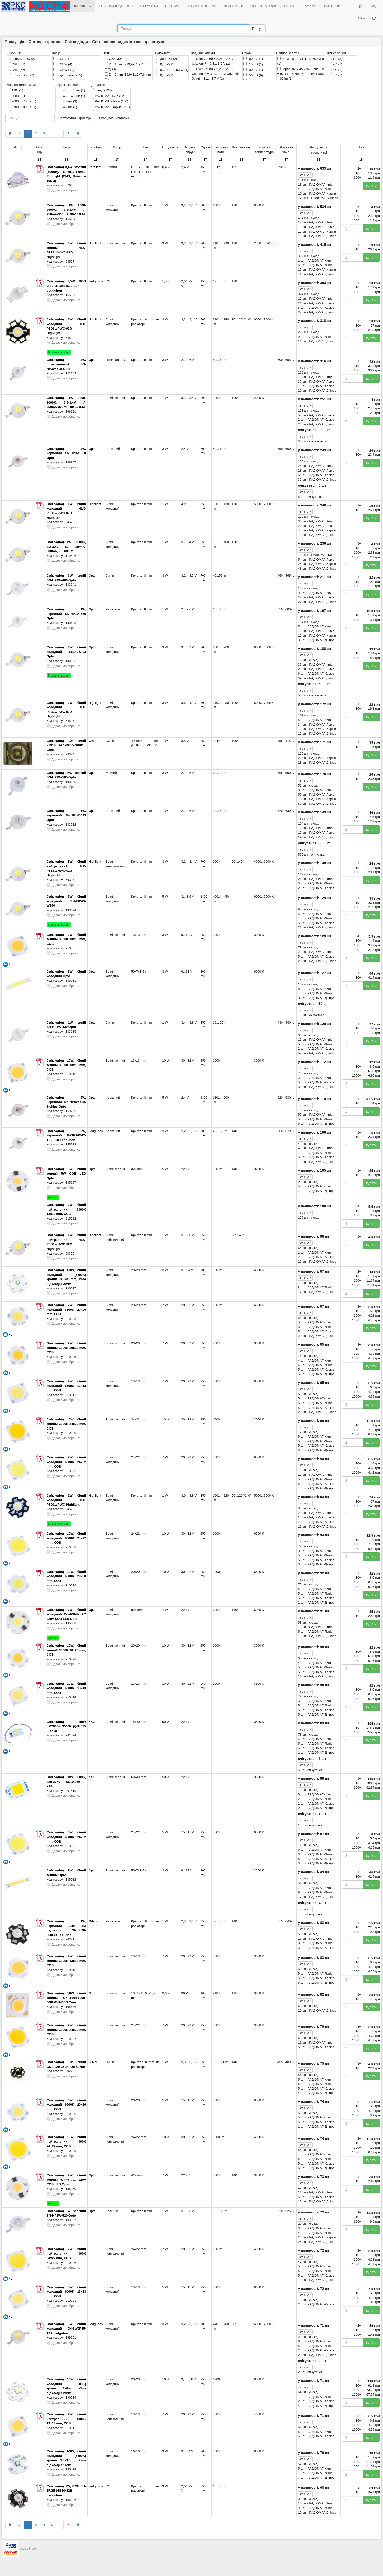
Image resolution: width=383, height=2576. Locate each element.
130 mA (253, 70)
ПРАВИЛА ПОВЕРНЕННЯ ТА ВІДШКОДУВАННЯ (259, 6)
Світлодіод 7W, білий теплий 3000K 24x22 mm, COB (66, 2029)
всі (319, 152)
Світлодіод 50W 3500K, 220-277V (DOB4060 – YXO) (66, 1781)
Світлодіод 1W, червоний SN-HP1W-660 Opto (66, 613)
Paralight (95, 167)
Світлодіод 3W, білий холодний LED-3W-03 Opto (66, 651)
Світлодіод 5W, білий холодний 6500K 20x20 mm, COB (66, 2104)
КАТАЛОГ (82, 6)
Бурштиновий (67, 75)
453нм (68, 107)
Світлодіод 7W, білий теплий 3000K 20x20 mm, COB (66, 1347)
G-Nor (93, 1921)
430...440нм (72, 90)
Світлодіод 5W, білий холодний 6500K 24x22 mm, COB (66, 1836)
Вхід (373, 6)
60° (335, 75)
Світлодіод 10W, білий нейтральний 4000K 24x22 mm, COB (66, 2141)
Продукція (14, 42)
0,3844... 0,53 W (172, 70)
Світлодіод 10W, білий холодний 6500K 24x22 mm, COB (66, 1538)
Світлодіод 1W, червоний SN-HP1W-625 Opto (66, 815)
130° (15, 90)
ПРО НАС (172, 6)
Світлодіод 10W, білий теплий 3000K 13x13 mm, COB (66, 1065)
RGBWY (63, 70)
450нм (68, 101)
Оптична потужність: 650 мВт (300, 61)
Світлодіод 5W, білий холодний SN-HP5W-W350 (66, 901)
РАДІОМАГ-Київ (108, 96)
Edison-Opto (21, 75)
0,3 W (164, 64)
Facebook (309, 6)
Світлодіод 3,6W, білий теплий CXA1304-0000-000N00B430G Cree (66, 1997)
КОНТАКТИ (332, 6)
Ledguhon (96, 281)
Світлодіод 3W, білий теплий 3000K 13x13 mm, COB (66, 939)
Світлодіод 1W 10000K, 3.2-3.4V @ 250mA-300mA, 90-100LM (66, 546)
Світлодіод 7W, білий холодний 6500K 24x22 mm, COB (66, 1461)
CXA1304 (116, 59)
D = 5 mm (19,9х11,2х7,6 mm (128, 76)
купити (371, 186)
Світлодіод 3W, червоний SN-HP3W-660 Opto (66, 453)
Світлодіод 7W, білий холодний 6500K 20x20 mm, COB (66, 1309)
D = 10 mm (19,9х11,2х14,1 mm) (126, 66)
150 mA (253, 75)
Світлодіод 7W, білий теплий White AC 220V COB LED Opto (66, 2179)
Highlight (95, 243)
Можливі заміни (58, 352)
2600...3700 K (22, 101)
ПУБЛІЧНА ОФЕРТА (202, 6)
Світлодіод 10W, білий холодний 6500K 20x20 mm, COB (66, 1576)
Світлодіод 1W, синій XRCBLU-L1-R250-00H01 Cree (66, 745)
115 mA (253, 64)
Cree (16, 70)
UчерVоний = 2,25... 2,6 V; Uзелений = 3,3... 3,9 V (213, 61)
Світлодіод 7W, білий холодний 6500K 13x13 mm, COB (66, 1385)
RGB (61, 59)
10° (335, 59)
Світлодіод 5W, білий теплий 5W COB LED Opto (66, 1173)
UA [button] (361, 18)
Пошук (257, 29)
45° (335, 70)
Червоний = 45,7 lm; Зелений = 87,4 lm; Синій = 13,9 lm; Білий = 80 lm (301, 73)
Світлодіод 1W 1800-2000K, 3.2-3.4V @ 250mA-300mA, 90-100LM (66, 402)
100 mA (253, 59)
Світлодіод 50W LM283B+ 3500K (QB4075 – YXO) (66, 1726)
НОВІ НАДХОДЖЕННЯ (116, 6)
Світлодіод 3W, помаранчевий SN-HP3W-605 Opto (66, 364)
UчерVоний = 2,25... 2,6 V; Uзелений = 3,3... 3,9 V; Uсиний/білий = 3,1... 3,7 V (215, 73)
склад (101, 90)
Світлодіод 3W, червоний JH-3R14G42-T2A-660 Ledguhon (66, 1135)
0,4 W (164, 75)
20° (335, 64)
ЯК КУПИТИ (149, 6)
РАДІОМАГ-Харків (110, 107)
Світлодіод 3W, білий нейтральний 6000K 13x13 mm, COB (66, 1209)
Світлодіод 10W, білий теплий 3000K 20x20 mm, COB (66, 1650)
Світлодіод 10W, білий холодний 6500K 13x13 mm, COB (66, 1688)
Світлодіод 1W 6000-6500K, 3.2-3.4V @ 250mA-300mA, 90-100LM (66, 209)
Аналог (53, 1197)
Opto (92, 360)
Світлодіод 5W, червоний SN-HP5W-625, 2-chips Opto (66, 1102)
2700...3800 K (22, 107)
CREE (16, 64)
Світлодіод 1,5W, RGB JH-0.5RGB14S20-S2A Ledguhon (66, 285)
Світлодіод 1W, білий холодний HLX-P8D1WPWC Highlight (66, 1500)
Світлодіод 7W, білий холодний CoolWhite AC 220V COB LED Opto (66, 1614)
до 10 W (166, 59)
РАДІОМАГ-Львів (109, 101)
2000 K (17, 96)
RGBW (62, 64)
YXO (92, 1722)
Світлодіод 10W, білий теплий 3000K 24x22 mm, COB (66, 1424)
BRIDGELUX (21, 59)
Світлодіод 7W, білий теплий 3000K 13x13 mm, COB (66, 1960)
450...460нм (72, 96)
